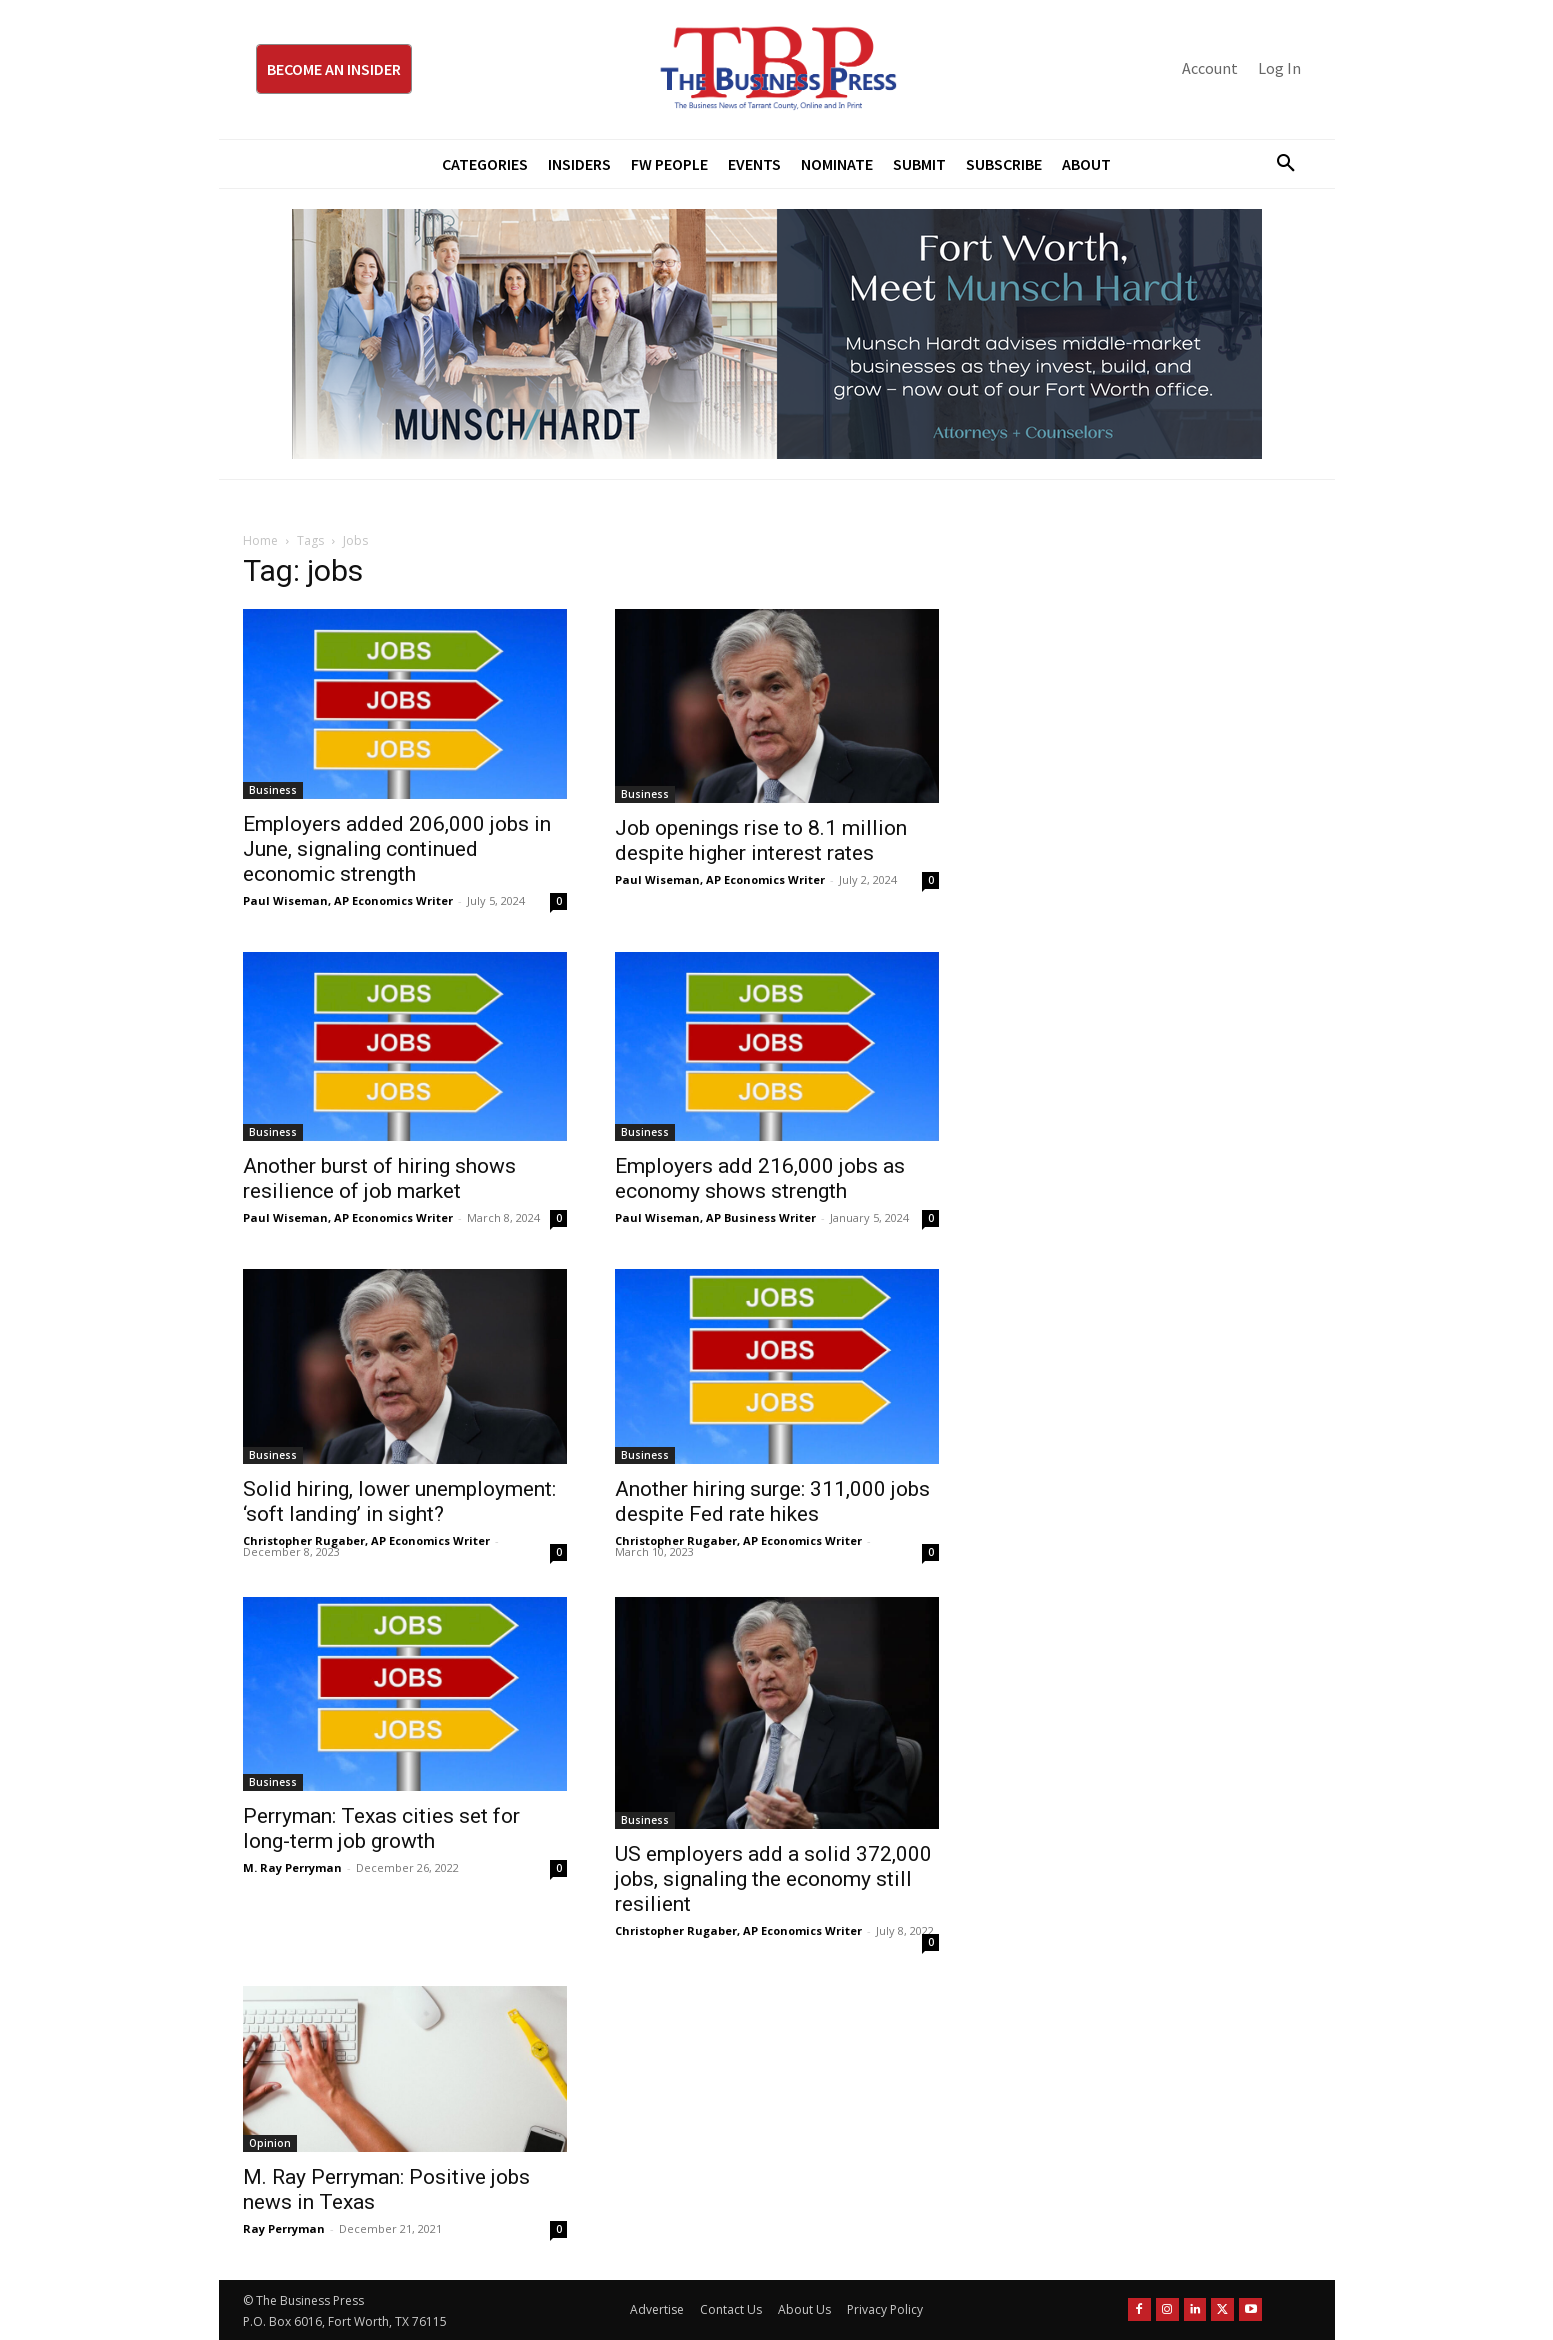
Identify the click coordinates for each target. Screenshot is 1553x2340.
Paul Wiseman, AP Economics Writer (348, 900)
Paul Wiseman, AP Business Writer (715, 1217)
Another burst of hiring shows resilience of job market (379, 1178)
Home (260, 540)
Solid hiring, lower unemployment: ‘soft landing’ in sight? (399, 1501)
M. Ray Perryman (292, 1867)
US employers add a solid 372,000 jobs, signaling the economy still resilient (773, 1879)
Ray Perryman (284, 2228)
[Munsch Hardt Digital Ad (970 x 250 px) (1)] (777, 334)
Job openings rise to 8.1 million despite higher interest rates (761, 840)
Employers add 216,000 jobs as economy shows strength (760, 1178)
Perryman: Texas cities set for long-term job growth (381, 1828)
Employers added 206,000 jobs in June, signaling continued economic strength (397, 849)
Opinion (270, 2143)
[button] (1279, 164)
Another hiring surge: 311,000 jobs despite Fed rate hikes (772, 1501)
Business (273, 790)
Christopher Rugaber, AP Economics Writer (366, 1540)
